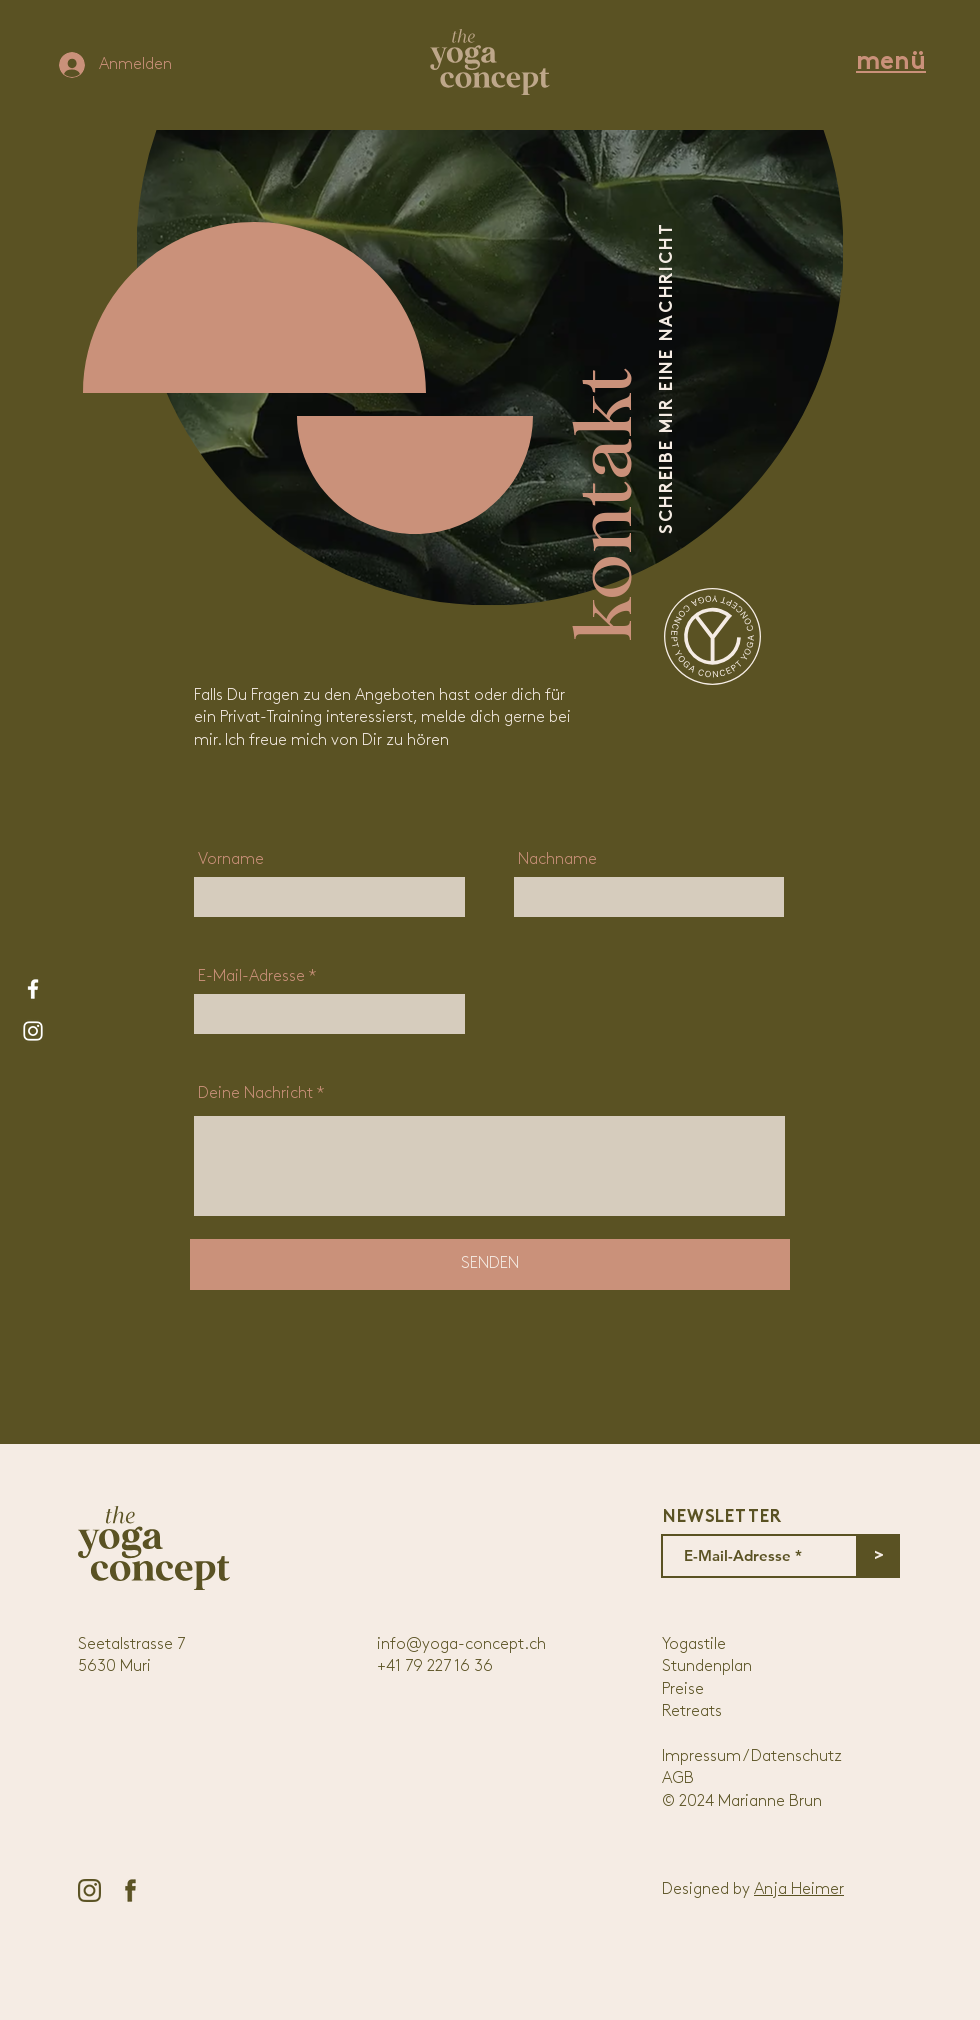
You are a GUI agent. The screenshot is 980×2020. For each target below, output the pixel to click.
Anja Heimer (799, 1890)
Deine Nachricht (255, 1094)
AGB (678, 1779)
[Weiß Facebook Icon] (33, 989)
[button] (891, 62)
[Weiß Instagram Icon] (33, 1031)
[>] (878, 1556)
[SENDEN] (490, 1264)
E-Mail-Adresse (251, 977)
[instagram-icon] (89, 1890)
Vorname (231, 860)
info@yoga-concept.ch (461, 1645)
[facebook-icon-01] (130, 1890)
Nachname (557, 860)
